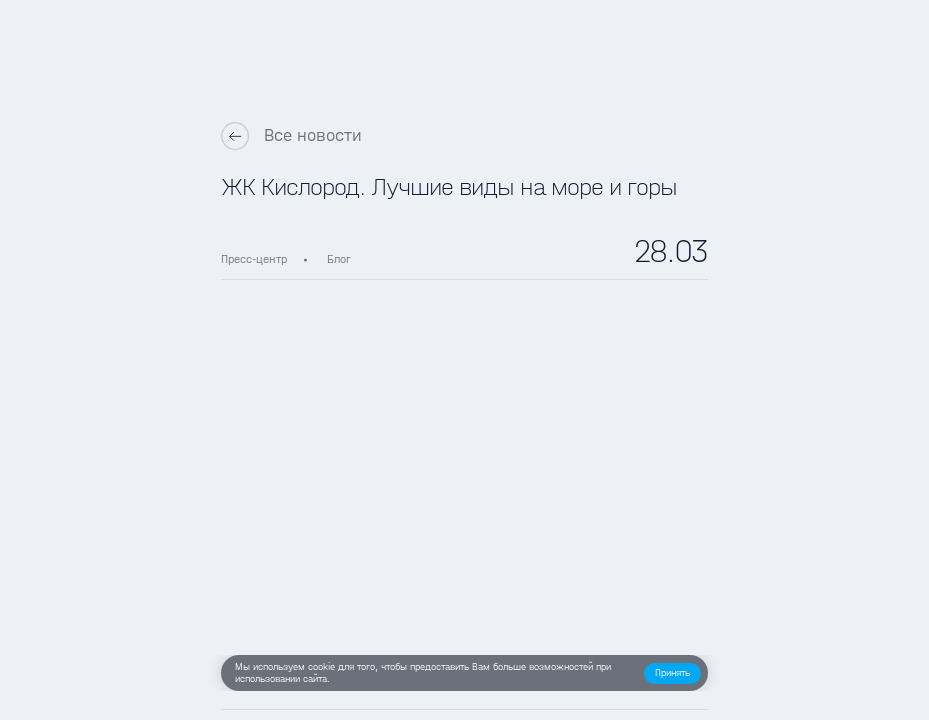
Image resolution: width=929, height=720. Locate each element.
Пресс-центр (254, 259)
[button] (672, 674)
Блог (339, 259)
